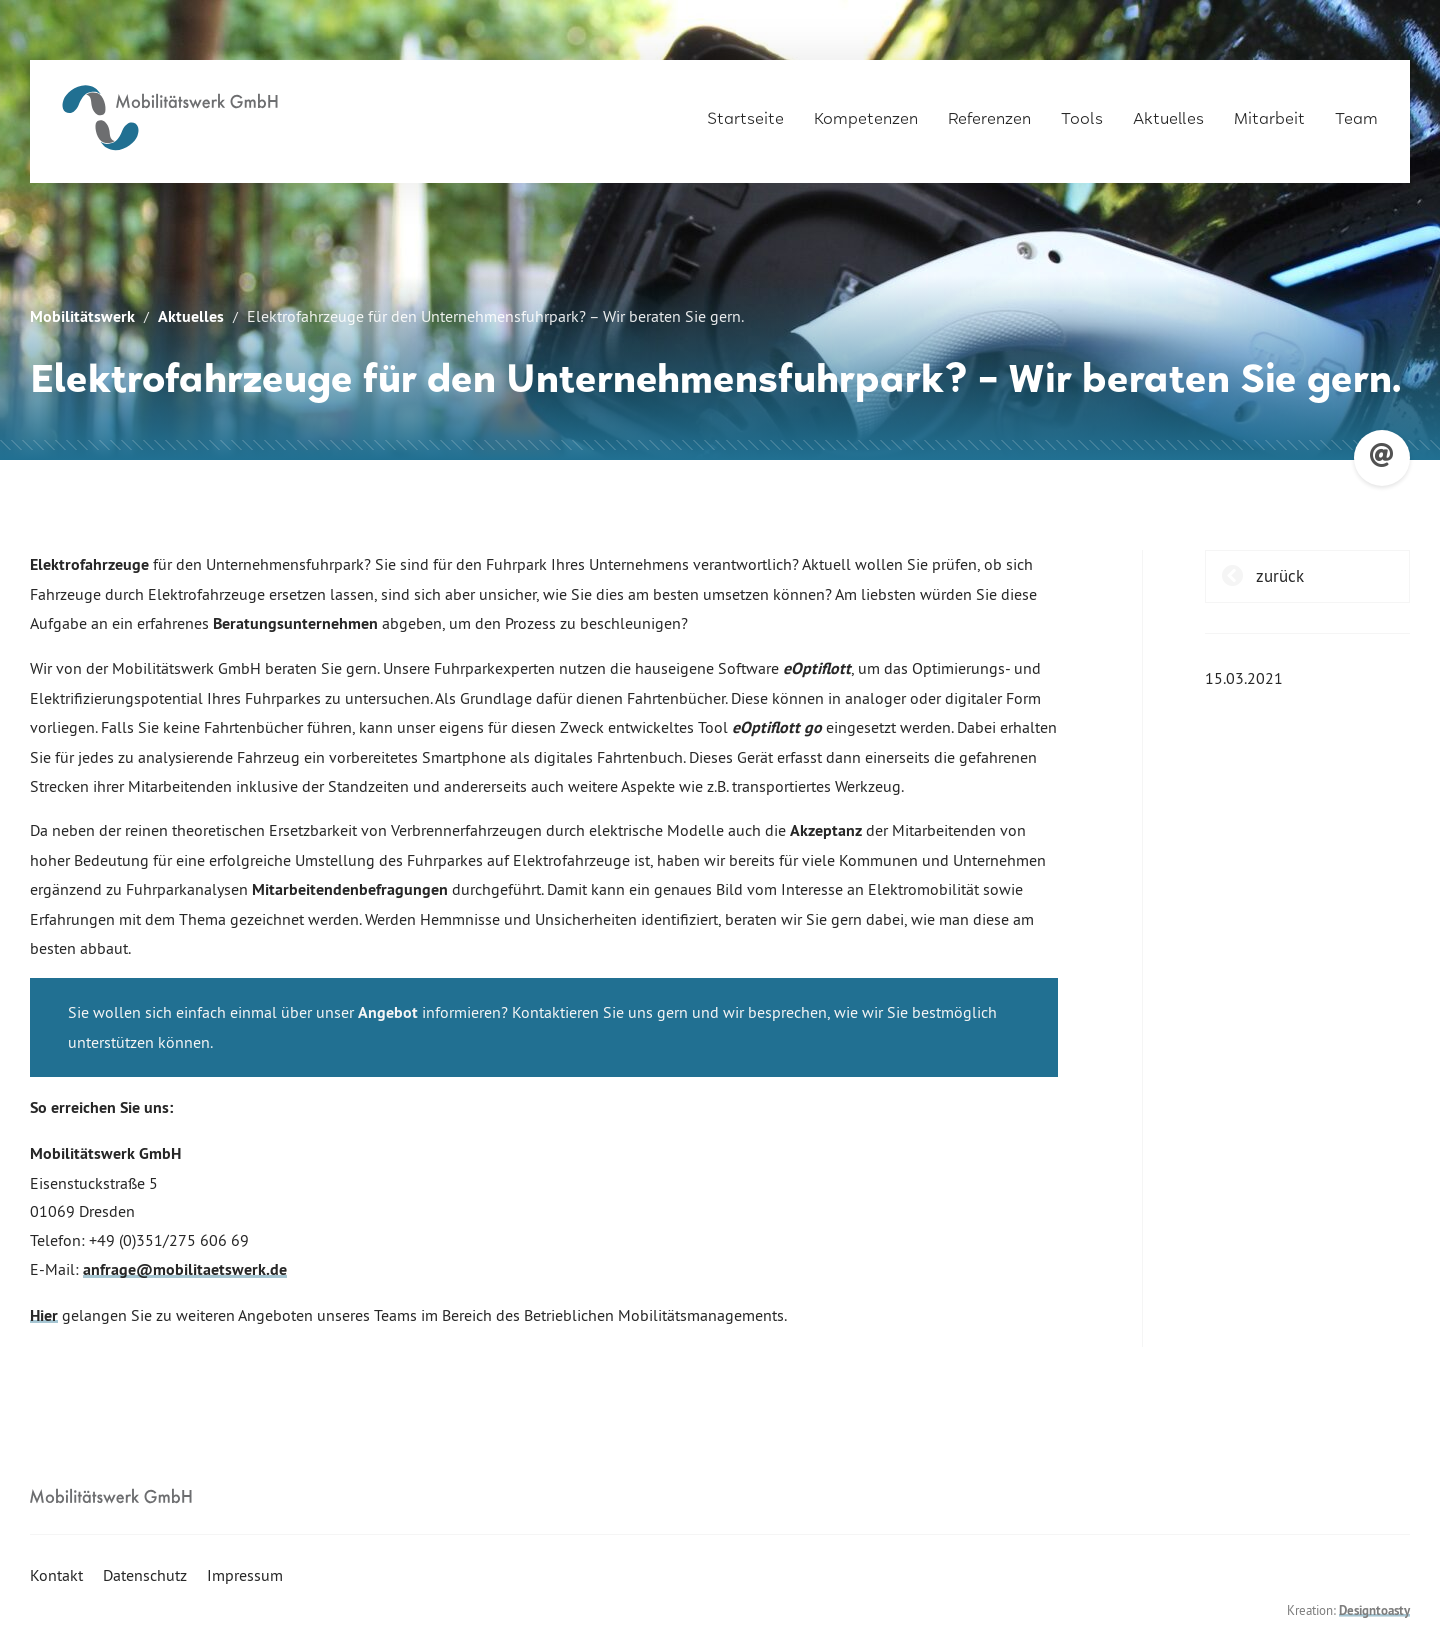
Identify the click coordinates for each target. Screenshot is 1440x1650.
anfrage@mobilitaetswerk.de (185, 1269)
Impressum (245, 1575)
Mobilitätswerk (82, 316)
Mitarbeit (1269, 111)
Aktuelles (1168, 111)
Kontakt (56, 1575)
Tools (1082, 111)
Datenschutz (145, 1575)
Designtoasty (1374, 1610)
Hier (44, 1315)
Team (1356, 111)
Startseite (745, 111)
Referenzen (989, 111)
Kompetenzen (866, 111)
